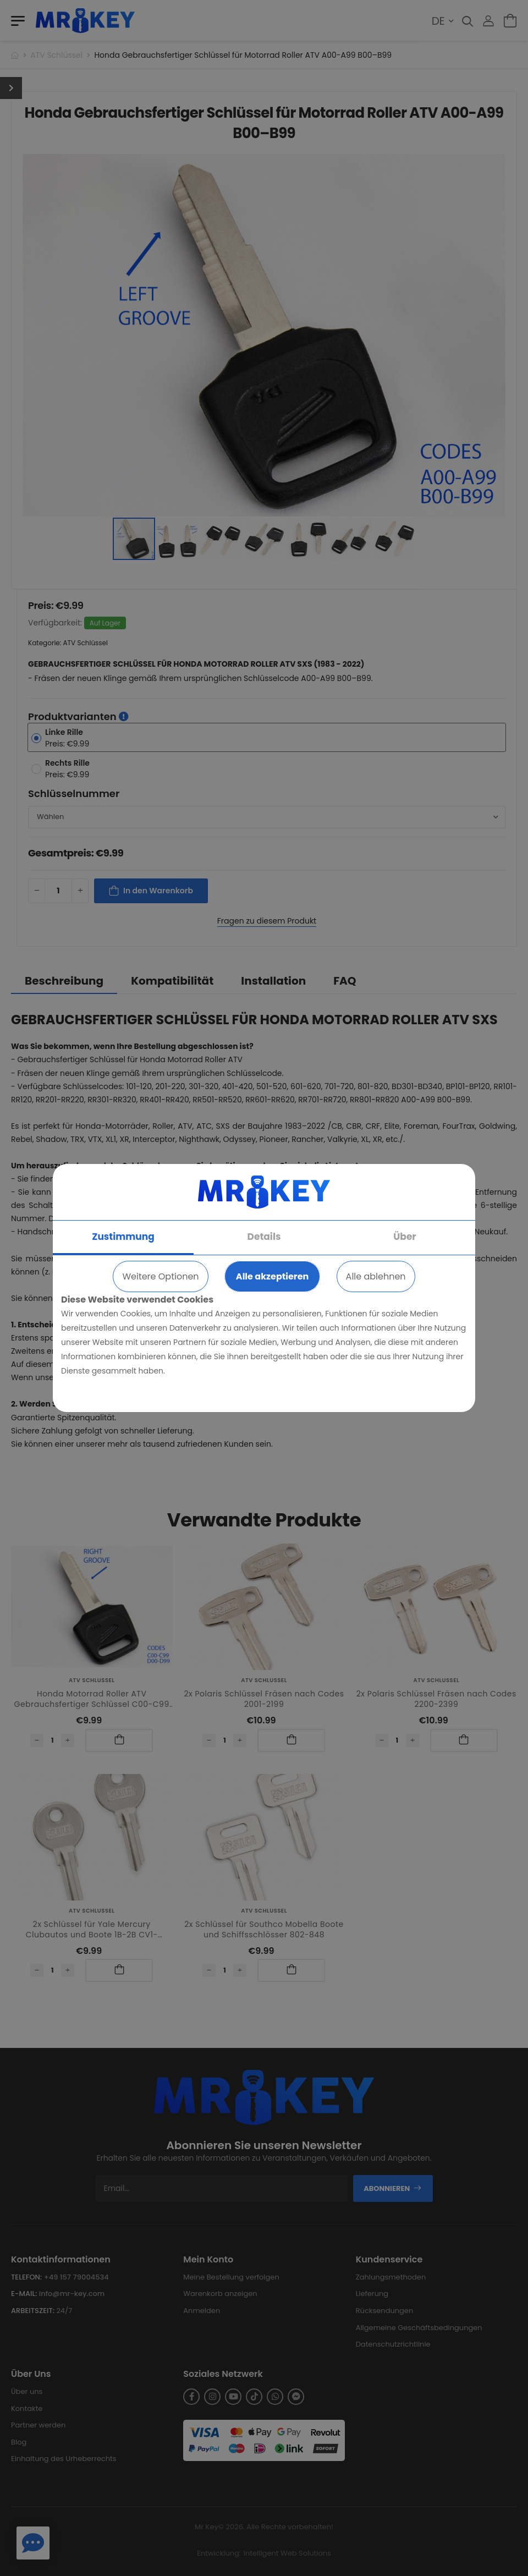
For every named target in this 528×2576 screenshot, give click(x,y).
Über (404, 1236)
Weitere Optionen (160, 1276)
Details (264, 1236)
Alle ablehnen (376, 1276)
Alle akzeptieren (272, 1276)
